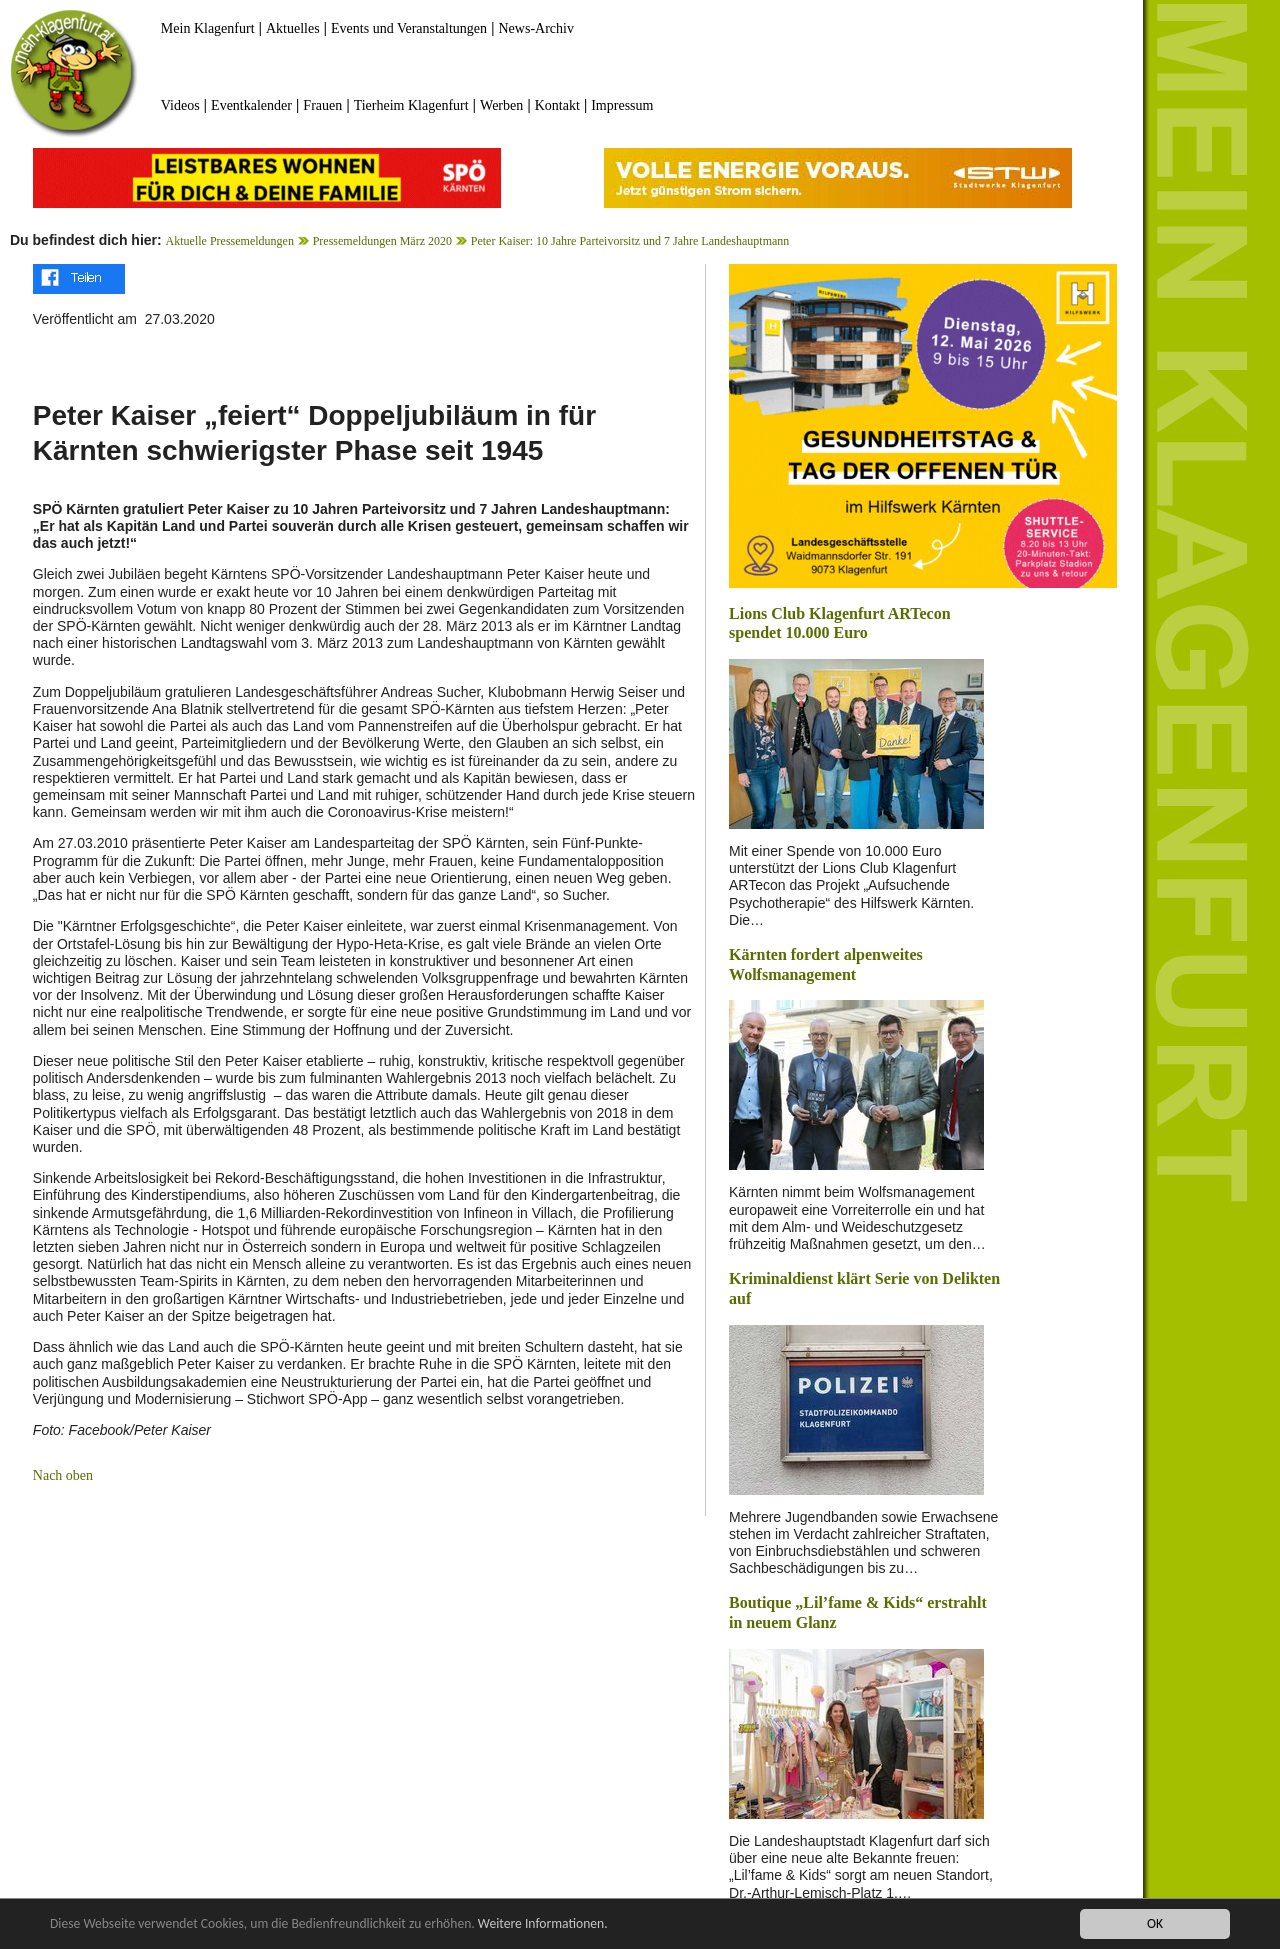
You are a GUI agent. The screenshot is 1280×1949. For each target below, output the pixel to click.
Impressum (622, 105)
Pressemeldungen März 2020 (382, 241)
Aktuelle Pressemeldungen (230, 241)
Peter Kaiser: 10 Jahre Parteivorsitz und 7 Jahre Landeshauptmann (630, 241)
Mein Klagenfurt (208, 28)
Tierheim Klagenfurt (411, 105)
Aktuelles (293, 28)
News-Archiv (536, 28)
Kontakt (557, 105)
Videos (180, 105)
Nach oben (63, 1475)
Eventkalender (251, 105)
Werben (501, 105)
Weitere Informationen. (543, 1925)
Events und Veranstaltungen (409, 28)
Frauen (322, 105)
